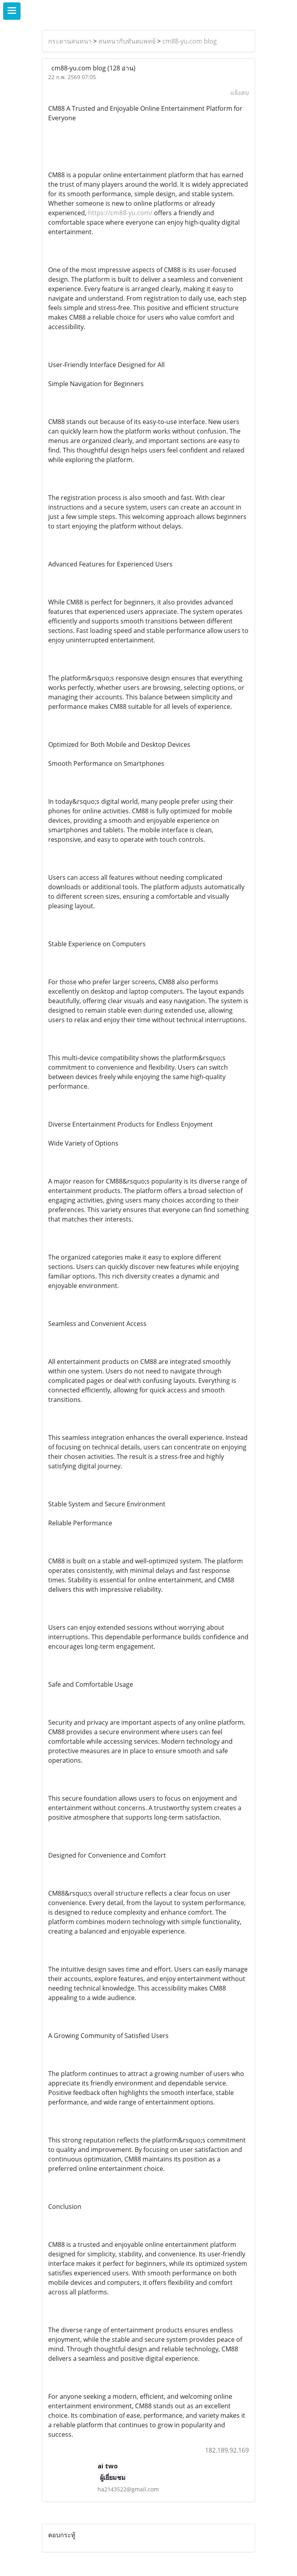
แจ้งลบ (239, 92)
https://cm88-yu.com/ (120, 212)
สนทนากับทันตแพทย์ (127, 41)
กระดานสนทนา (70, 41)
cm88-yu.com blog (189, 41)
